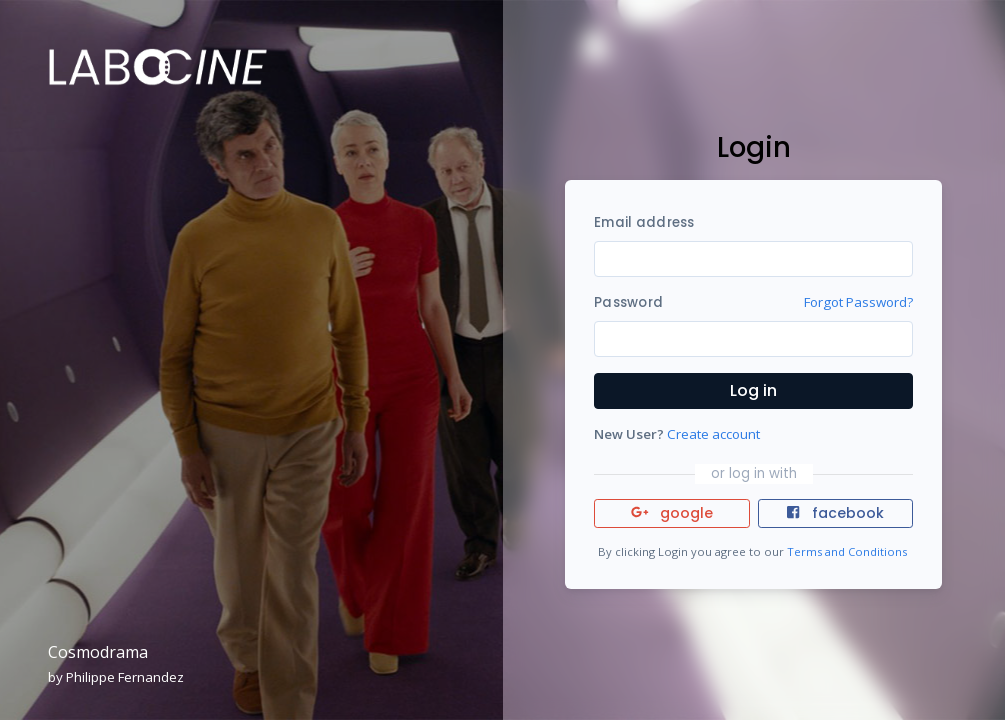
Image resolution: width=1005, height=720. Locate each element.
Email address (644, 222)
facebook (835, 513)
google (672, 513)
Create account (713, 434)
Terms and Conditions (847, 551)
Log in (753, 390)
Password (628, 302)
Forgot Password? (858, 302)
